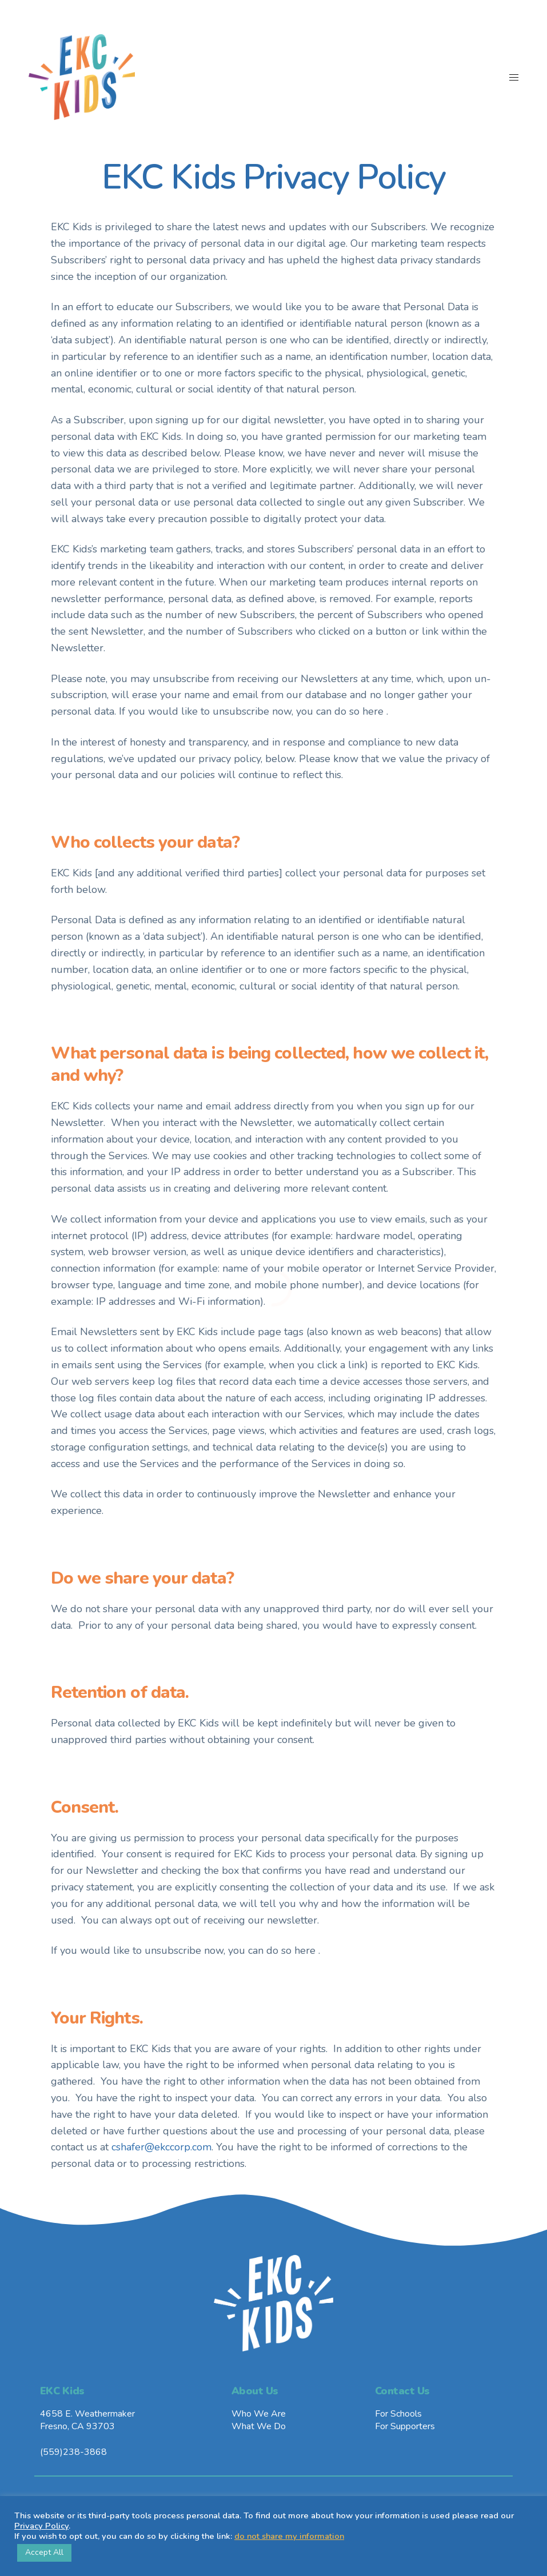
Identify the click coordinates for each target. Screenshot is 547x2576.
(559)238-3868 (73, 2452)
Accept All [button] (44, 2552)
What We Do (258, 2426)
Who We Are (258, 2413)
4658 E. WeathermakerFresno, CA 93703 (87, 2420)
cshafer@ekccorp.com (161, 2147)
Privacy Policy (41, 2525)
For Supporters (405, 2426)
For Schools (398, 2413)
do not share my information (289, 2536)
